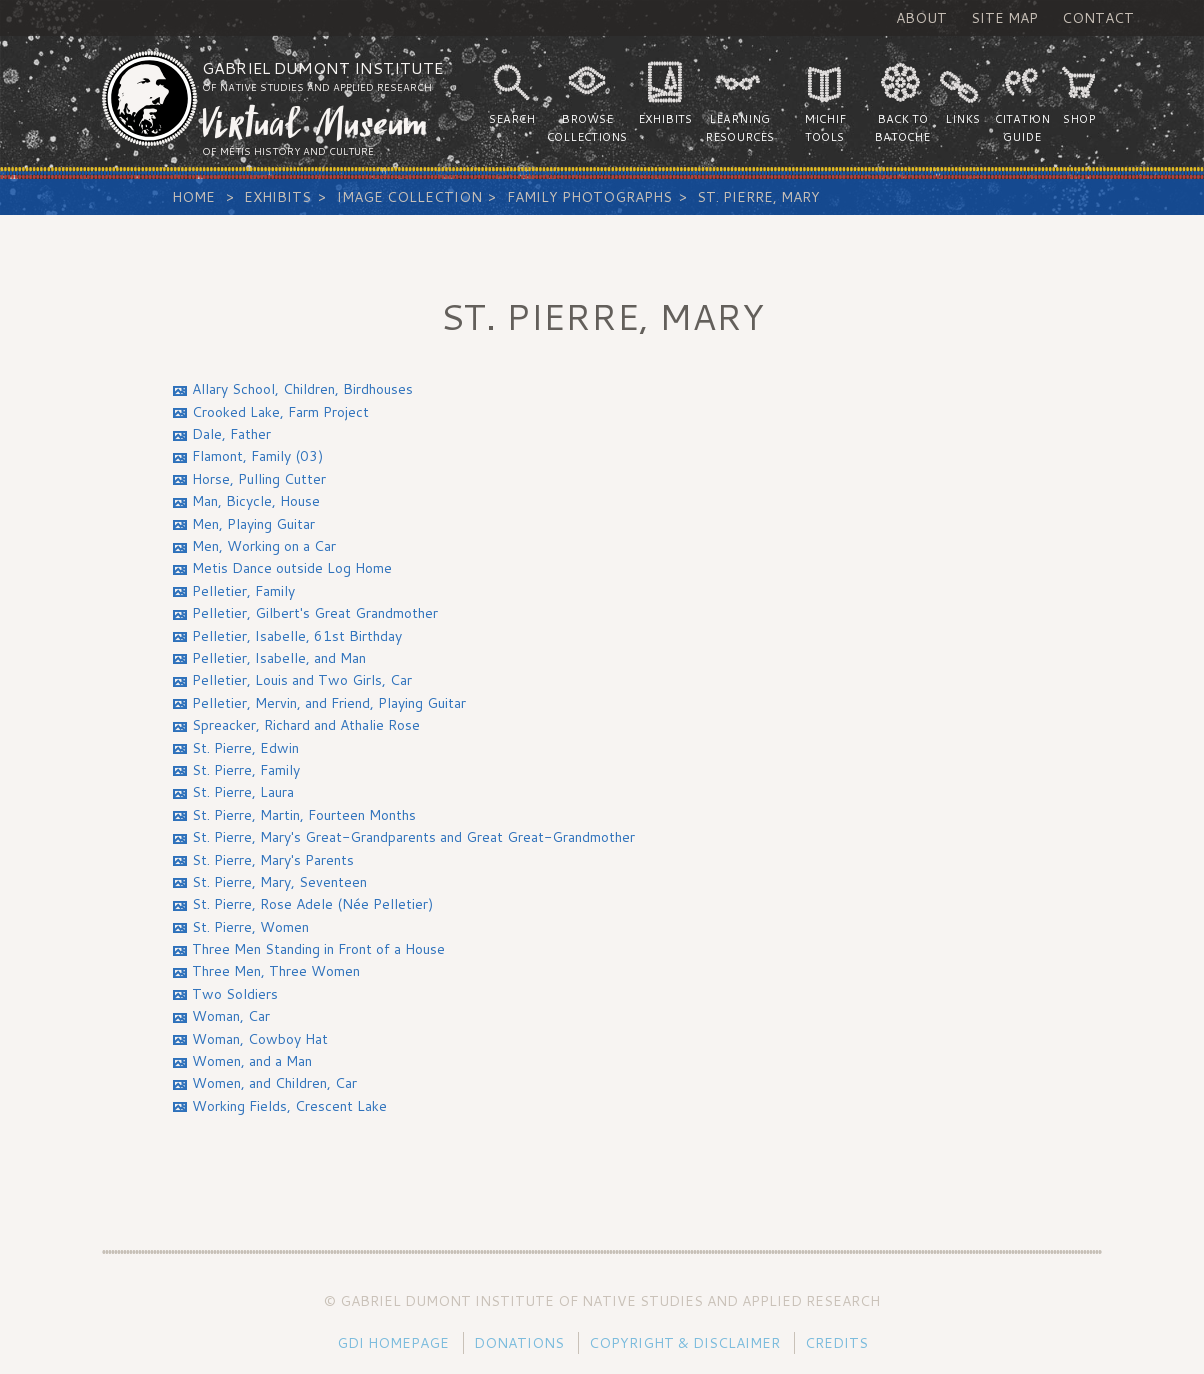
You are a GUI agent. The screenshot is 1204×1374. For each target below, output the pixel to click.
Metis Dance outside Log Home (292, 568)
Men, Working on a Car (264, 546)
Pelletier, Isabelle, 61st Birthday (297, 636)
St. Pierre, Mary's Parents (273, 860)
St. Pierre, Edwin (245, 748)
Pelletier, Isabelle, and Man (279, 658)
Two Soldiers (235, 994)
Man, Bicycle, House (256, 501)
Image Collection (409, 197)
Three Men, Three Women (276, 971)
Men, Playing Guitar (253, 524)
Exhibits (277, 197)
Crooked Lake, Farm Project (280, 412)
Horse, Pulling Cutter (259, 479)
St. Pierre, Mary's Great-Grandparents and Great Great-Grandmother (413, 837)
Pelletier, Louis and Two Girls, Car (302, 680)
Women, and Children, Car (274, 1083)
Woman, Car (231, 1016)
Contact (1098, 18)
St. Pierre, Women (250, 927)
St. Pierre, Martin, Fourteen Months (304, 815)
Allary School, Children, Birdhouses (302, 389)
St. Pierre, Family (246, 770)
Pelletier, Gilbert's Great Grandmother (315, 613)
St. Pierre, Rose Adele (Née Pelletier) (312, 904)
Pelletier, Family (243, 591)
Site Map (1004, 18)
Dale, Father (231, 434)
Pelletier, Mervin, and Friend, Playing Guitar (329, 703)
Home (193, 197)
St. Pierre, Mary (758, 197)
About (921, 18)
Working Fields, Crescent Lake (289, 1106)
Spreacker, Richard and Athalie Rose (306, 725)
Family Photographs (589, 197)
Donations (519, 1343)
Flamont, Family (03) (257, 456)
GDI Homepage (393, 1343)
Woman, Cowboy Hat (260, 1039)
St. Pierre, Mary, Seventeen (279, 882)
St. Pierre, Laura (243, 792)
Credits (836, 1343)
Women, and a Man (252, 1061)
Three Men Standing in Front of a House (318, 949)
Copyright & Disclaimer (684, 1343)
